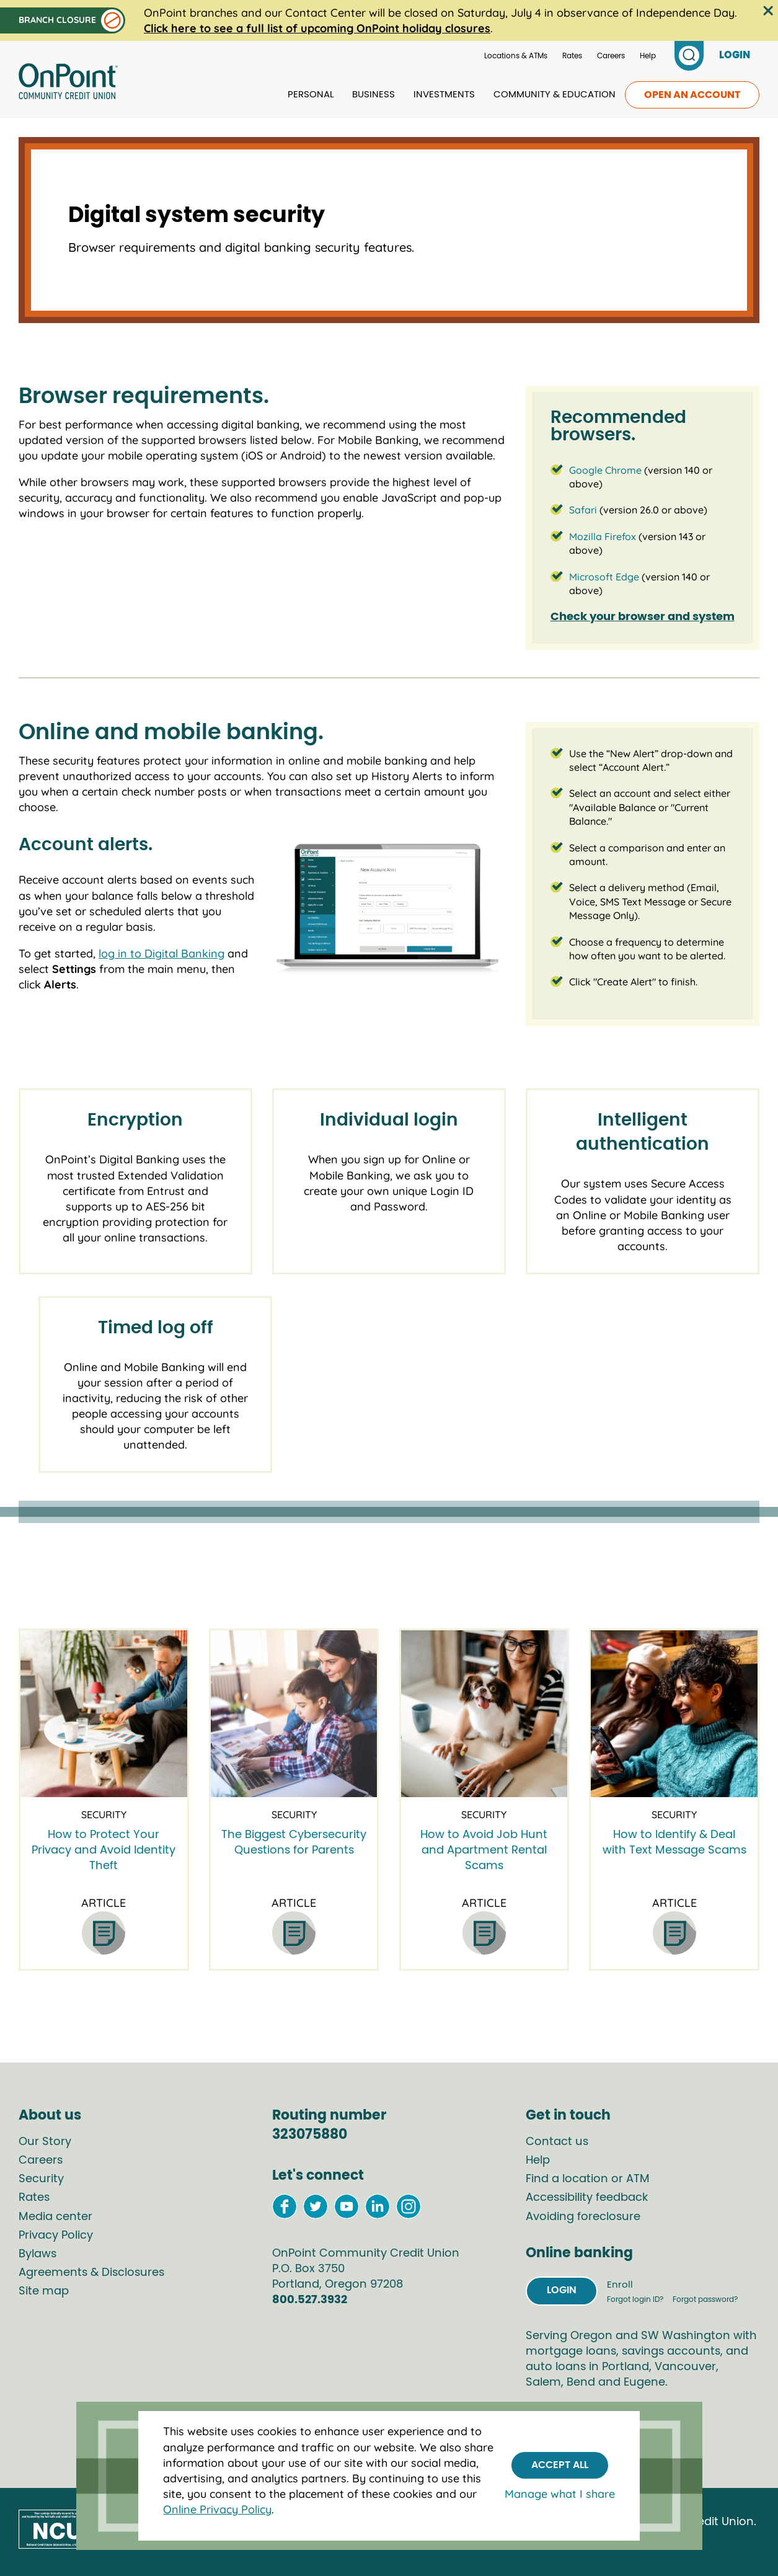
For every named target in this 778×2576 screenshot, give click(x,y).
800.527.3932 (309, 2300)
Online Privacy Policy (217, 2509)
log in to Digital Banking (161, 953)
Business (373, 94)
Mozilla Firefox (602, 536)
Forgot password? (705, 2299)
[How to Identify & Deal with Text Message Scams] (674, 1713)
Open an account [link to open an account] (692, 95)
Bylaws (37, 2254)
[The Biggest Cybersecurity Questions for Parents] (294, 1713)
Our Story (45, 2141)
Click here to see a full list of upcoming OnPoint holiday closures (317, 28)
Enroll (620, 2285)
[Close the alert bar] (768, 11)
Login (562, 2290)
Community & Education (554, 94)
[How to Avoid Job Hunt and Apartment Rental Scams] (484, 1713)
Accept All (559, 2465)
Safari (583, 510)
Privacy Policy (56, 2235)
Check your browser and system (642, 617)
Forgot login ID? (636, 2299)
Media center (55, 2217)
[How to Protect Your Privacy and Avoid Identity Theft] (103, 1713)
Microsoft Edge (604, 577)
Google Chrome (605, 470)
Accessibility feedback (587, 2197)
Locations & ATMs (515, 56)
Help (648, 56)
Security (41, 2179)
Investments (444, 94)
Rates (572, 56)
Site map (44, 2291)
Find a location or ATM (588, 2179)
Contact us (557, 2141)
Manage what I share (560, 2494)
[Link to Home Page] (68, 83)
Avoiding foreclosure (583, 2217)
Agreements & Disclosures (91, 2272)
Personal (311, 94)
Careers (611, 56)
